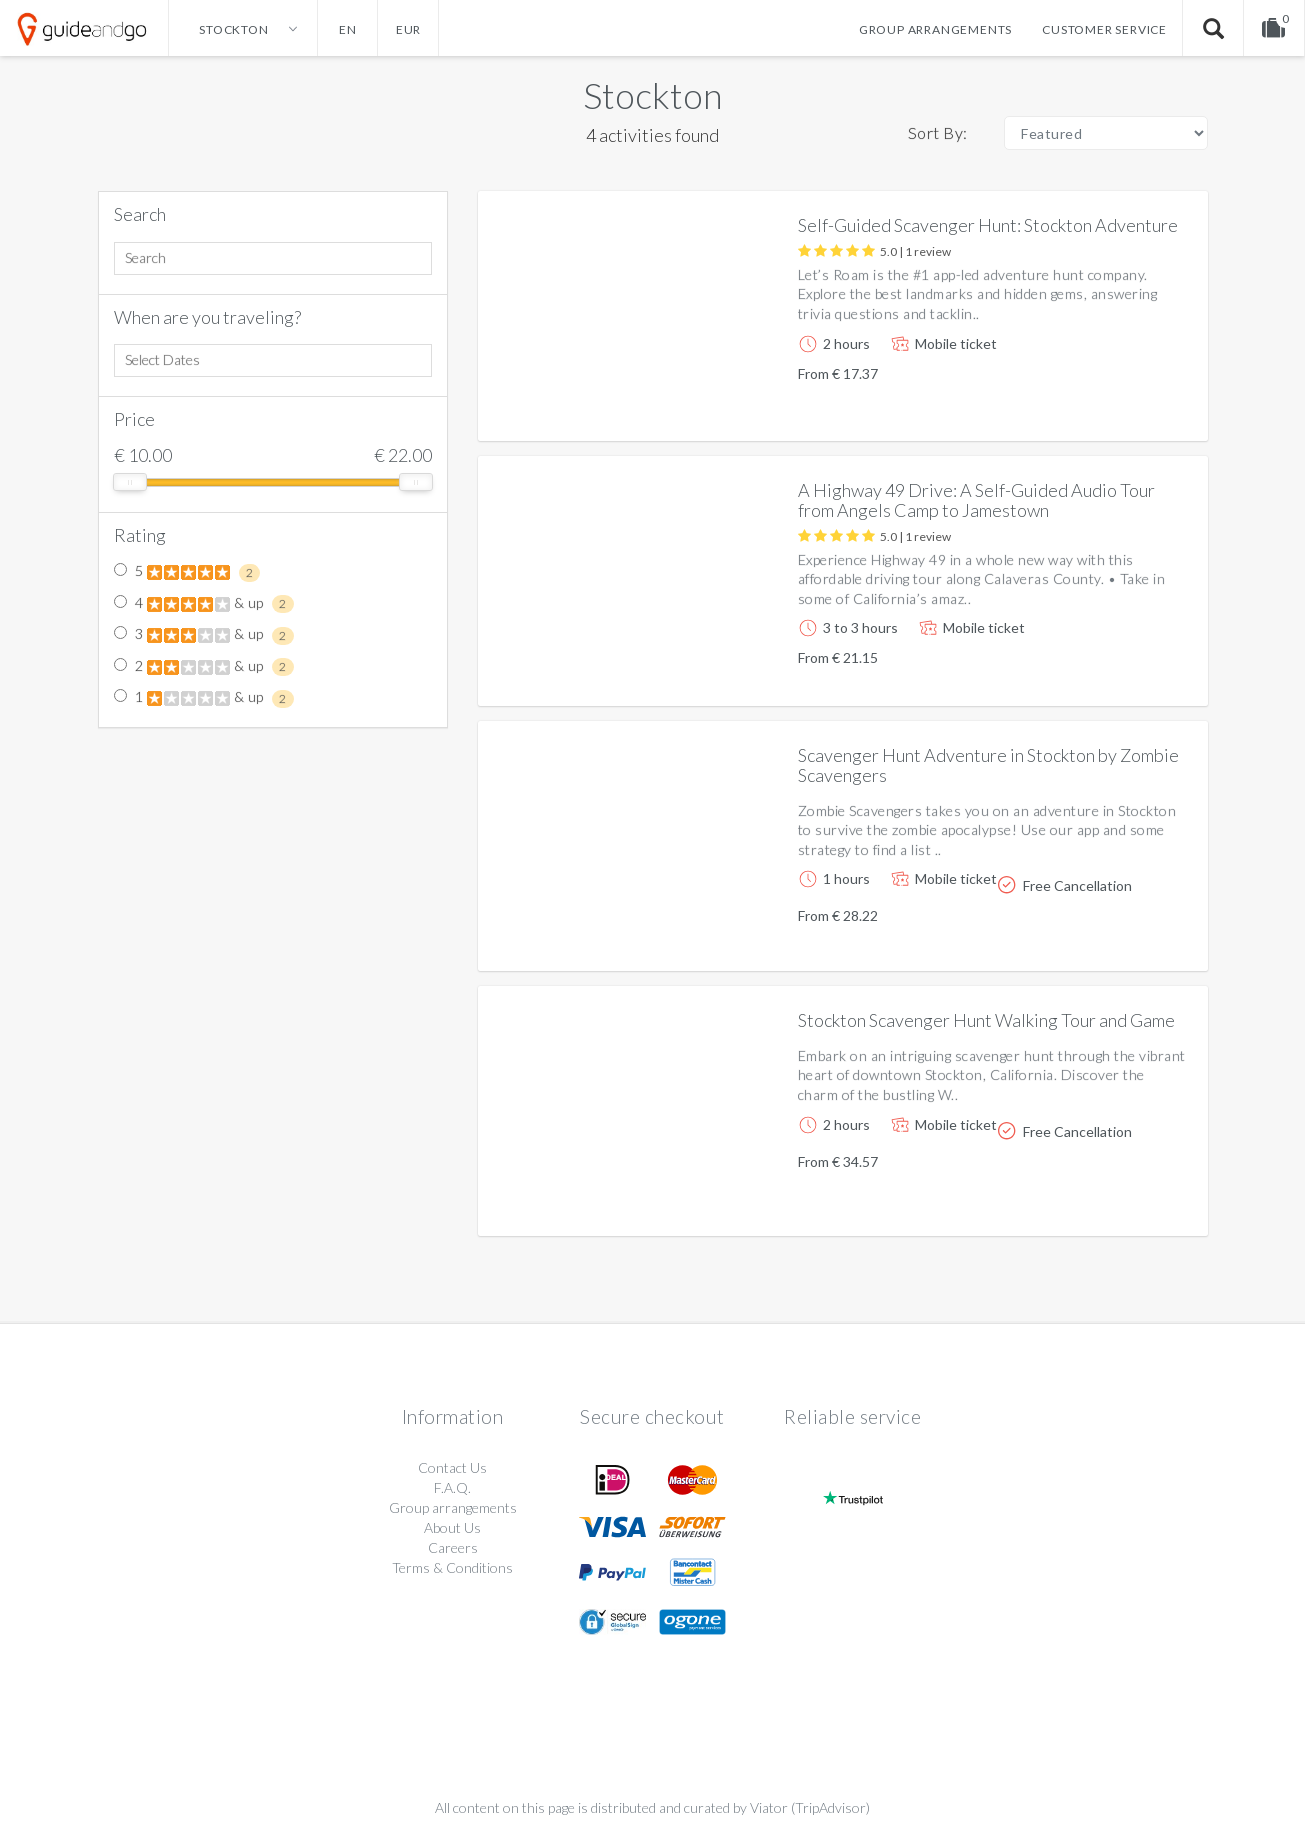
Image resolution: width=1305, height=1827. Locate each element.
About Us (452, 1527)
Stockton (652, 95)
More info (1136, 409)
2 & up (204, 667)
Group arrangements (935, 29)
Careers (453, 1547)
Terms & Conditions (452, 1567)
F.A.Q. (452, 1487)
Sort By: (938, 132)
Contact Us (452, 1467)
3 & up (204, 635)
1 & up (204, 698)
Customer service (1104, 29)
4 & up (204, 604)
